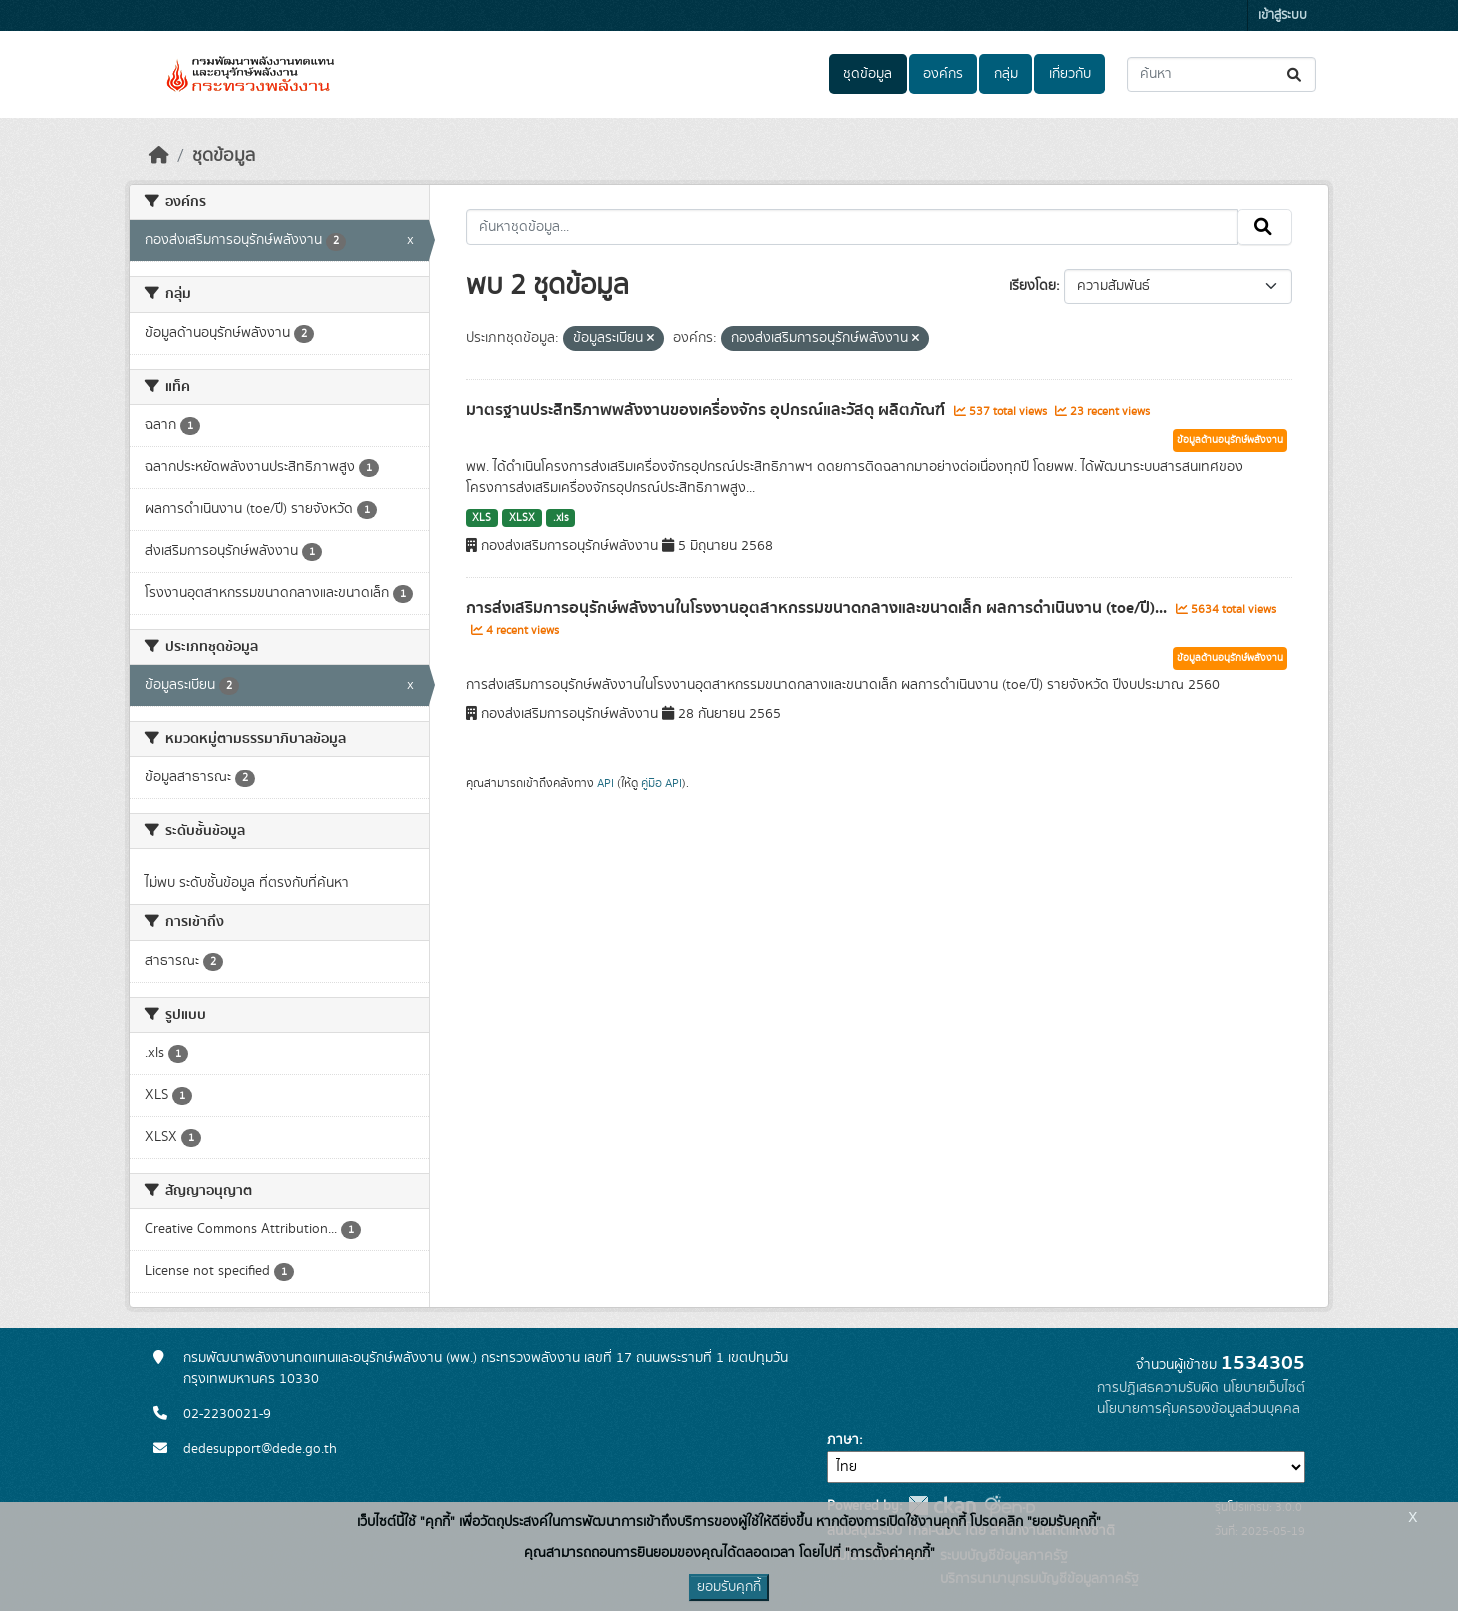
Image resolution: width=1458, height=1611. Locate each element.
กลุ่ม (1006, 74)
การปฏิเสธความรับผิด (1158, 1388)
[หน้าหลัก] (159, 156)
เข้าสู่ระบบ (1282, 15)
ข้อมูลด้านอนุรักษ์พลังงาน (1230, 440)
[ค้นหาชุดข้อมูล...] (1221, 74)
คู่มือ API (661, 783)
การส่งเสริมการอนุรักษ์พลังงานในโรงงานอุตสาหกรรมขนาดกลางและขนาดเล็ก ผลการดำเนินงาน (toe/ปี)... (818, 608)
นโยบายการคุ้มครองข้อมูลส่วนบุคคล (1198, 1409)
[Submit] (1295, 74)
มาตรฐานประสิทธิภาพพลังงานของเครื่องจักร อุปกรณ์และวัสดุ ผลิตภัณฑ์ (707, 410)
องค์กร (943, 74)
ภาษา (843, 1440)
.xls (561, 518)
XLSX (522, 518)
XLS (481, 518)
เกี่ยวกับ (1070, 74)
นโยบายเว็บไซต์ (1264, 1388)
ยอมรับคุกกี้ (729, 1587)
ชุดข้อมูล (867, 74)
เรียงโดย (1032, 286)
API (605, 783)
